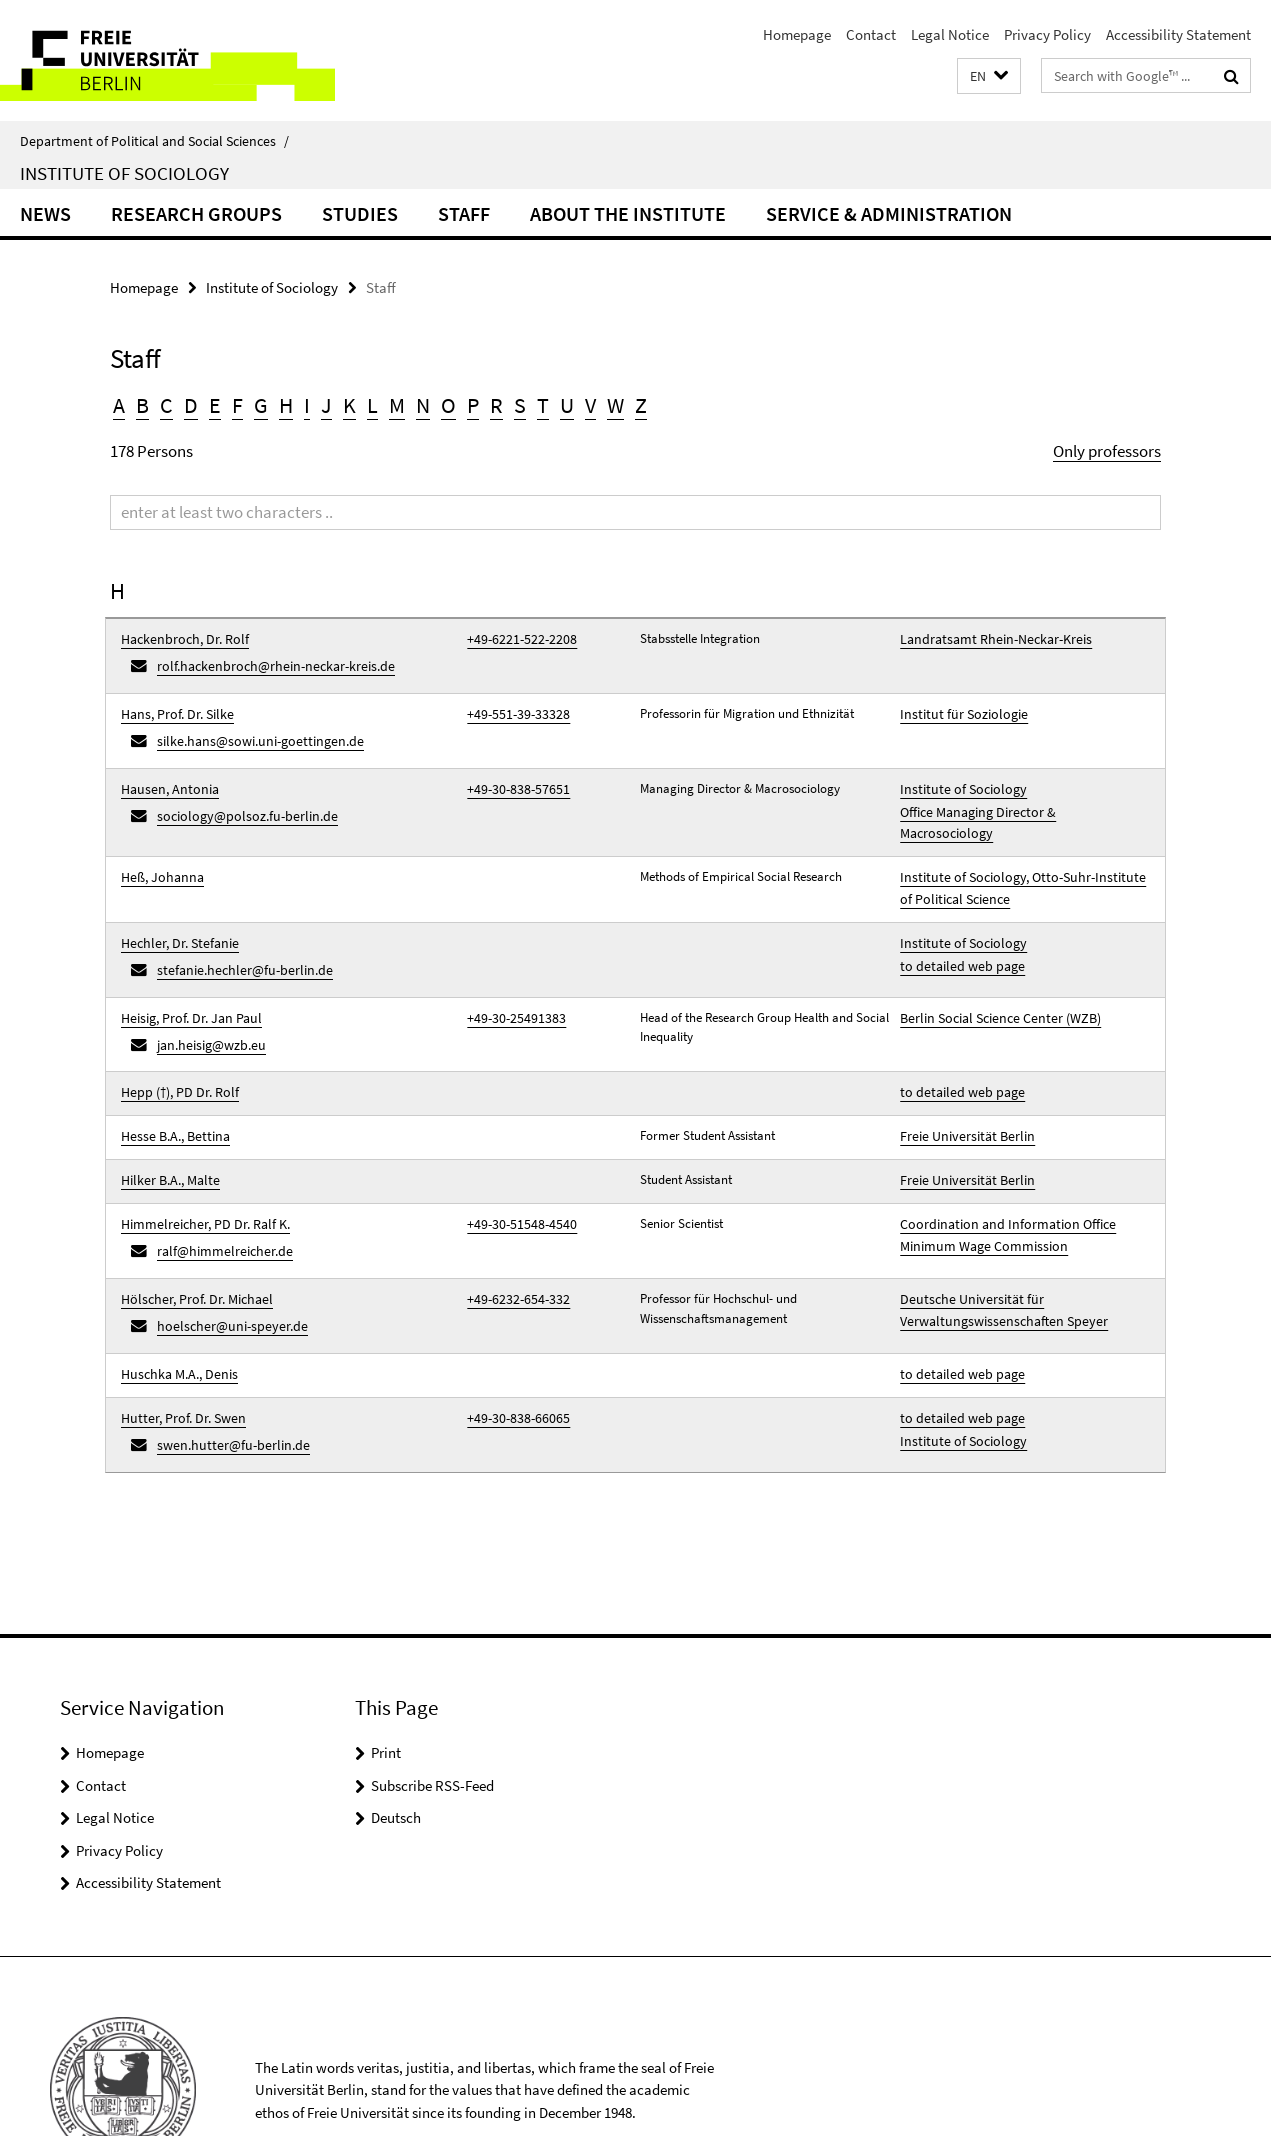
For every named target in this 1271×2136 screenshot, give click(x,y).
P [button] (473, 405)
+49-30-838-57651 (512, 774)
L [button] (372, 405)
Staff (464, 213)
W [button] (615, 405)
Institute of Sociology (124, 173)
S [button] (520, 405)
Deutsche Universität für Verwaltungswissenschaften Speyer (994, 1238)
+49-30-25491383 (510, 970)
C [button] (166, 405)
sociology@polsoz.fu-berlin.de (238, 798)
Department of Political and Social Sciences (154, 141)
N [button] (423, 405)
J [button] (326, 405)
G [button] (261, 405)
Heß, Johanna (158, 842)
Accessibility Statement (1178, 34)
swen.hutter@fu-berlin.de (225, 1360)
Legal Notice (950, 34)
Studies (360, 213)
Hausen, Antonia (165, 774)
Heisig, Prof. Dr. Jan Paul (186, 970)
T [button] (543, 405)
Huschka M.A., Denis (174, 1296)
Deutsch (396, 1730)
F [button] (237, 405)
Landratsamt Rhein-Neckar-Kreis (988, 638)
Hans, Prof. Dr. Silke (173, 706)
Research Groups (196, 213)
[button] (989, 76)
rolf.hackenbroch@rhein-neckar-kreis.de (265, 662)
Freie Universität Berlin (961, 1079)
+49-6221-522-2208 (515, 638)
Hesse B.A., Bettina (170, 1079)
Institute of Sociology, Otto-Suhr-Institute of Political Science (1017, 852)
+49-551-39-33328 (512, 706)
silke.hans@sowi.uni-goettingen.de (249, 730)
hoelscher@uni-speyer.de (224, 1251)
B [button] (142, 405)
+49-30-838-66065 (512, 1336)
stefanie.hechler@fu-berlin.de (236, 926)
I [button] (307, 405)
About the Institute (628, 213)
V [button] (590, 405)
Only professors (1107, 451)
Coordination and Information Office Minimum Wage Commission (999, 1170)
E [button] (215, 405)
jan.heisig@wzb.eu (207, 994)
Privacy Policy (1047, 34)
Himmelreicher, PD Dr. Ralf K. (199, 1160)
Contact (871, 34)
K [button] (349, 405)
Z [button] (641, 405)
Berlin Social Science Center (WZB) (993, 970)
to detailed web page (956, 922)
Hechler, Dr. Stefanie (175, 902)
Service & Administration (889, 213)
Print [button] (386, 1665)
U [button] (567, 405)
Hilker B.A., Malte (166, 1119)
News (45, 213)
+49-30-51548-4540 (515, 1160)
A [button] (119, 405)
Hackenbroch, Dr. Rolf (179, 638)
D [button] (191, 405)
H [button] (286, 405)
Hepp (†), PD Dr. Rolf (175, 1038)
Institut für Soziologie (957, 706)
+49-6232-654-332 (512, 1228)
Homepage (797, 34)
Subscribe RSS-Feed (432, 1697)
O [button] (448, 405)
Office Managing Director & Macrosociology (1017, 794)
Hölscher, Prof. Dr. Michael (190, 1228)
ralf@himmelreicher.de (219, 1183)
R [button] (496, 405)
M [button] (397, 405)
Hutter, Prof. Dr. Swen (178, 1336)
